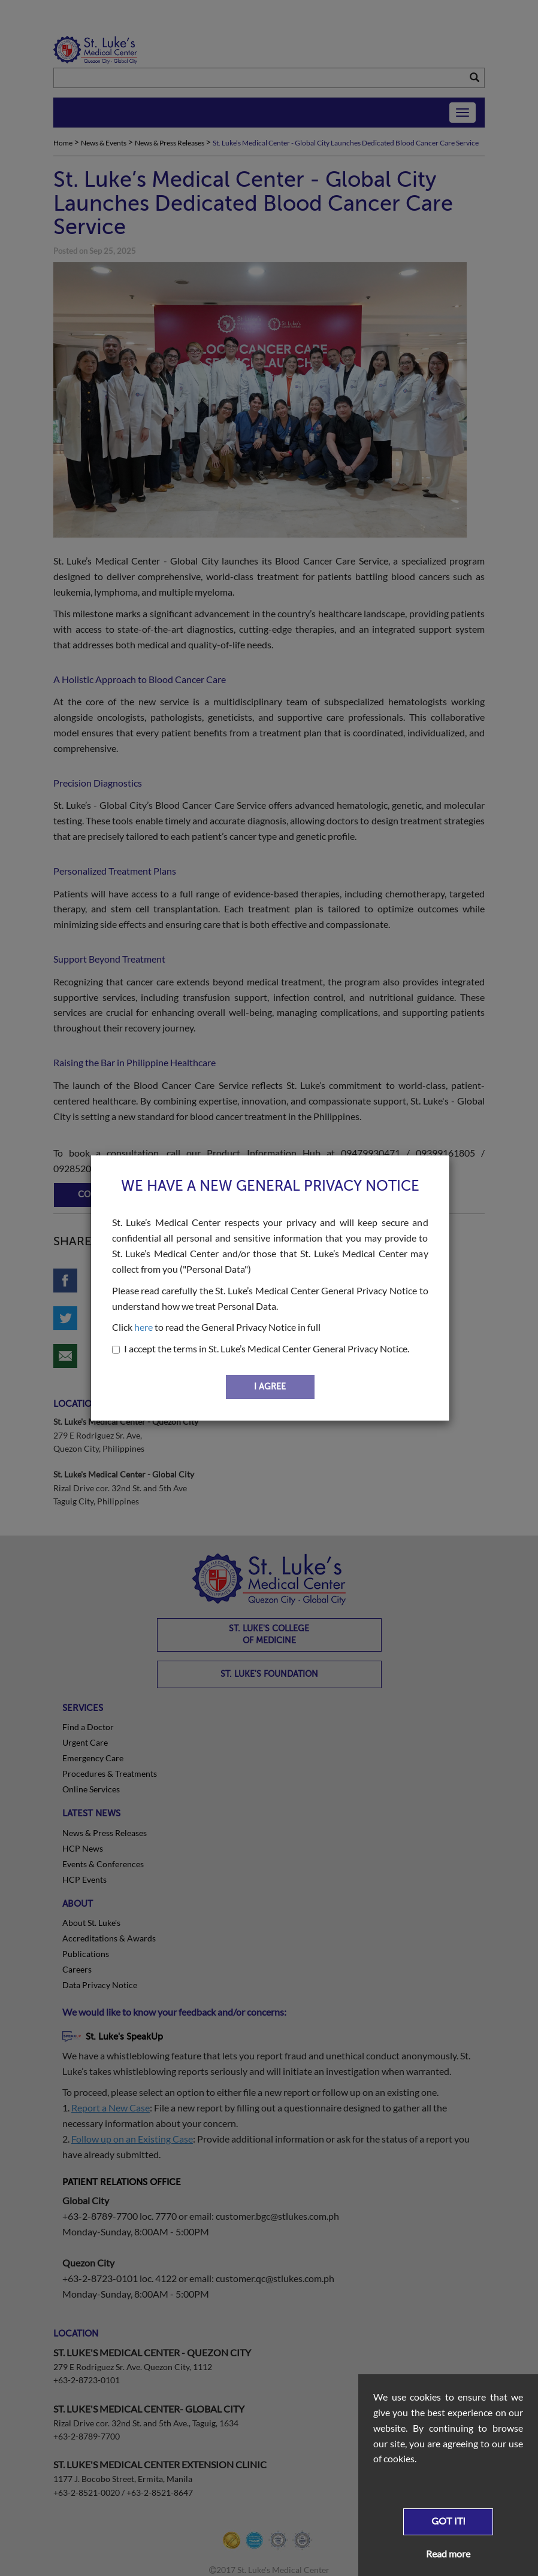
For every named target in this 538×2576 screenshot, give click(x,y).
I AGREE (270, 1386)
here (143, 1327)
